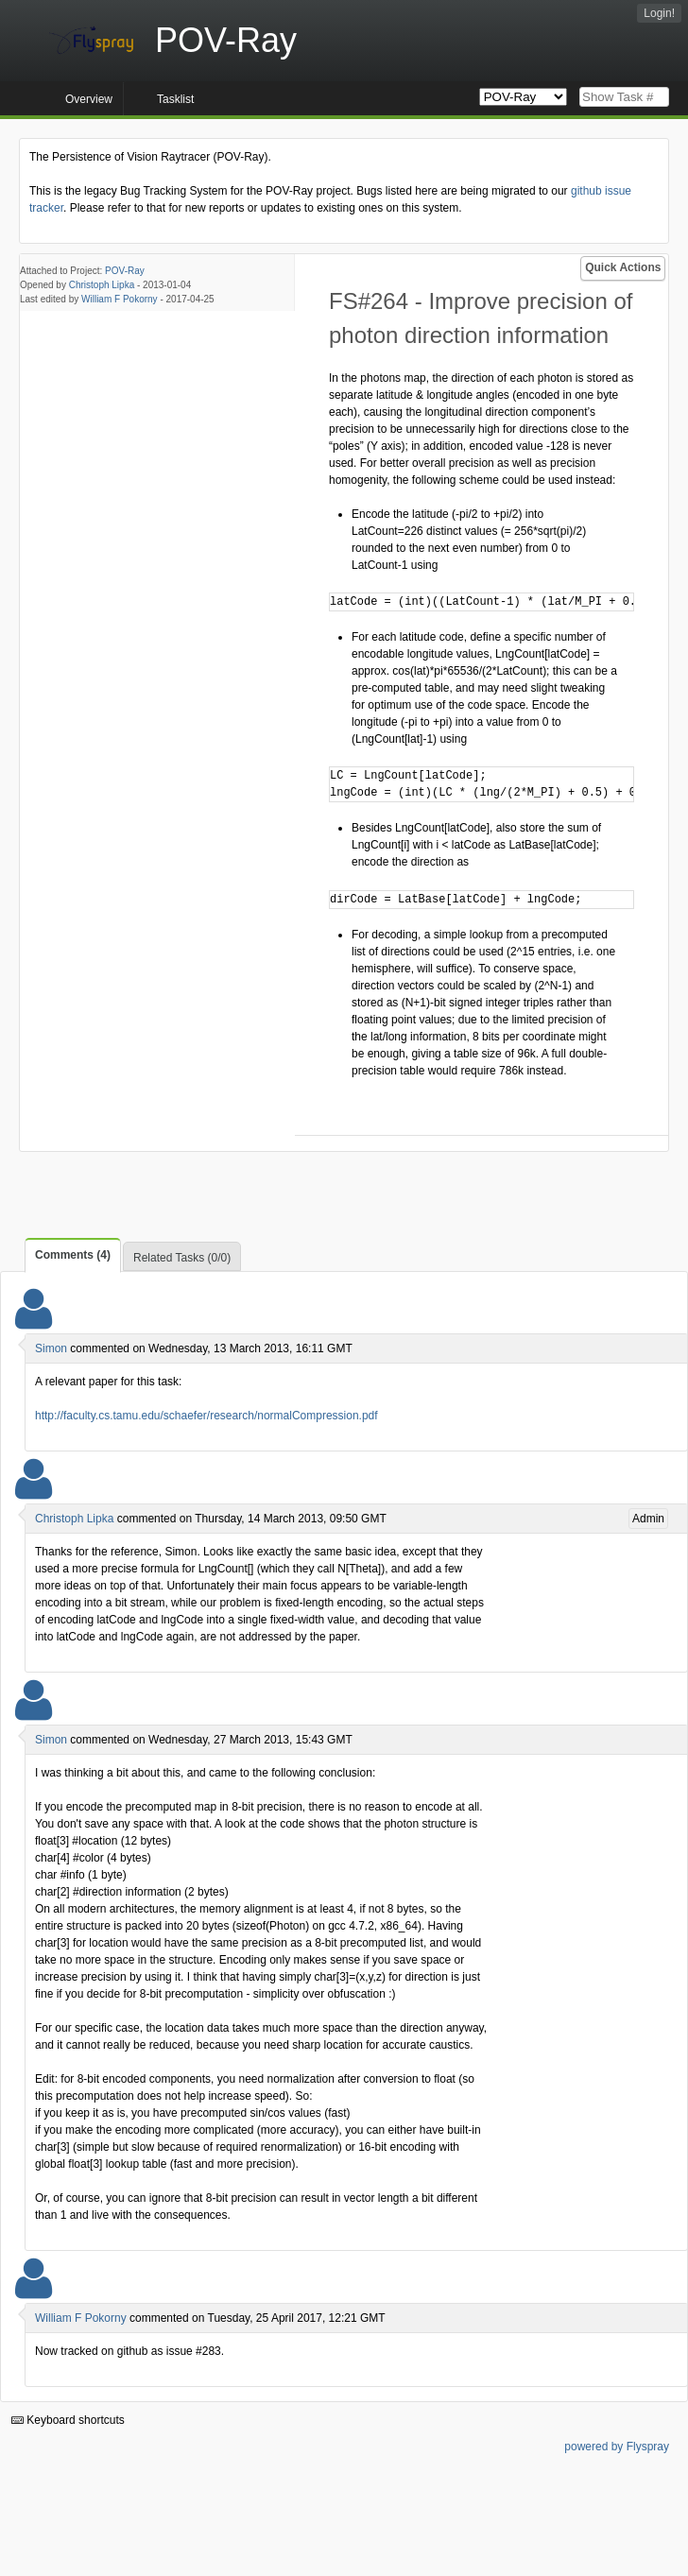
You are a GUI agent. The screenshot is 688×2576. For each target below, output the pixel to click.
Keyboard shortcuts (68, 2420)
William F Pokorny (119, 299)
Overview (88, 99)
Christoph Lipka (101, 285)
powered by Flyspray (616, 2446)
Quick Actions (623, 267)
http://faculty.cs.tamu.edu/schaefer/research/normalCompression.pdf (206, 1415)
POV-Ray (125, 271)
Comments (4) (73, 1255)
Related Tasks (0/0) (182, 1257)
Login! (659, 13)
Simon (51, 1348)
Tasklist (175, 99)
